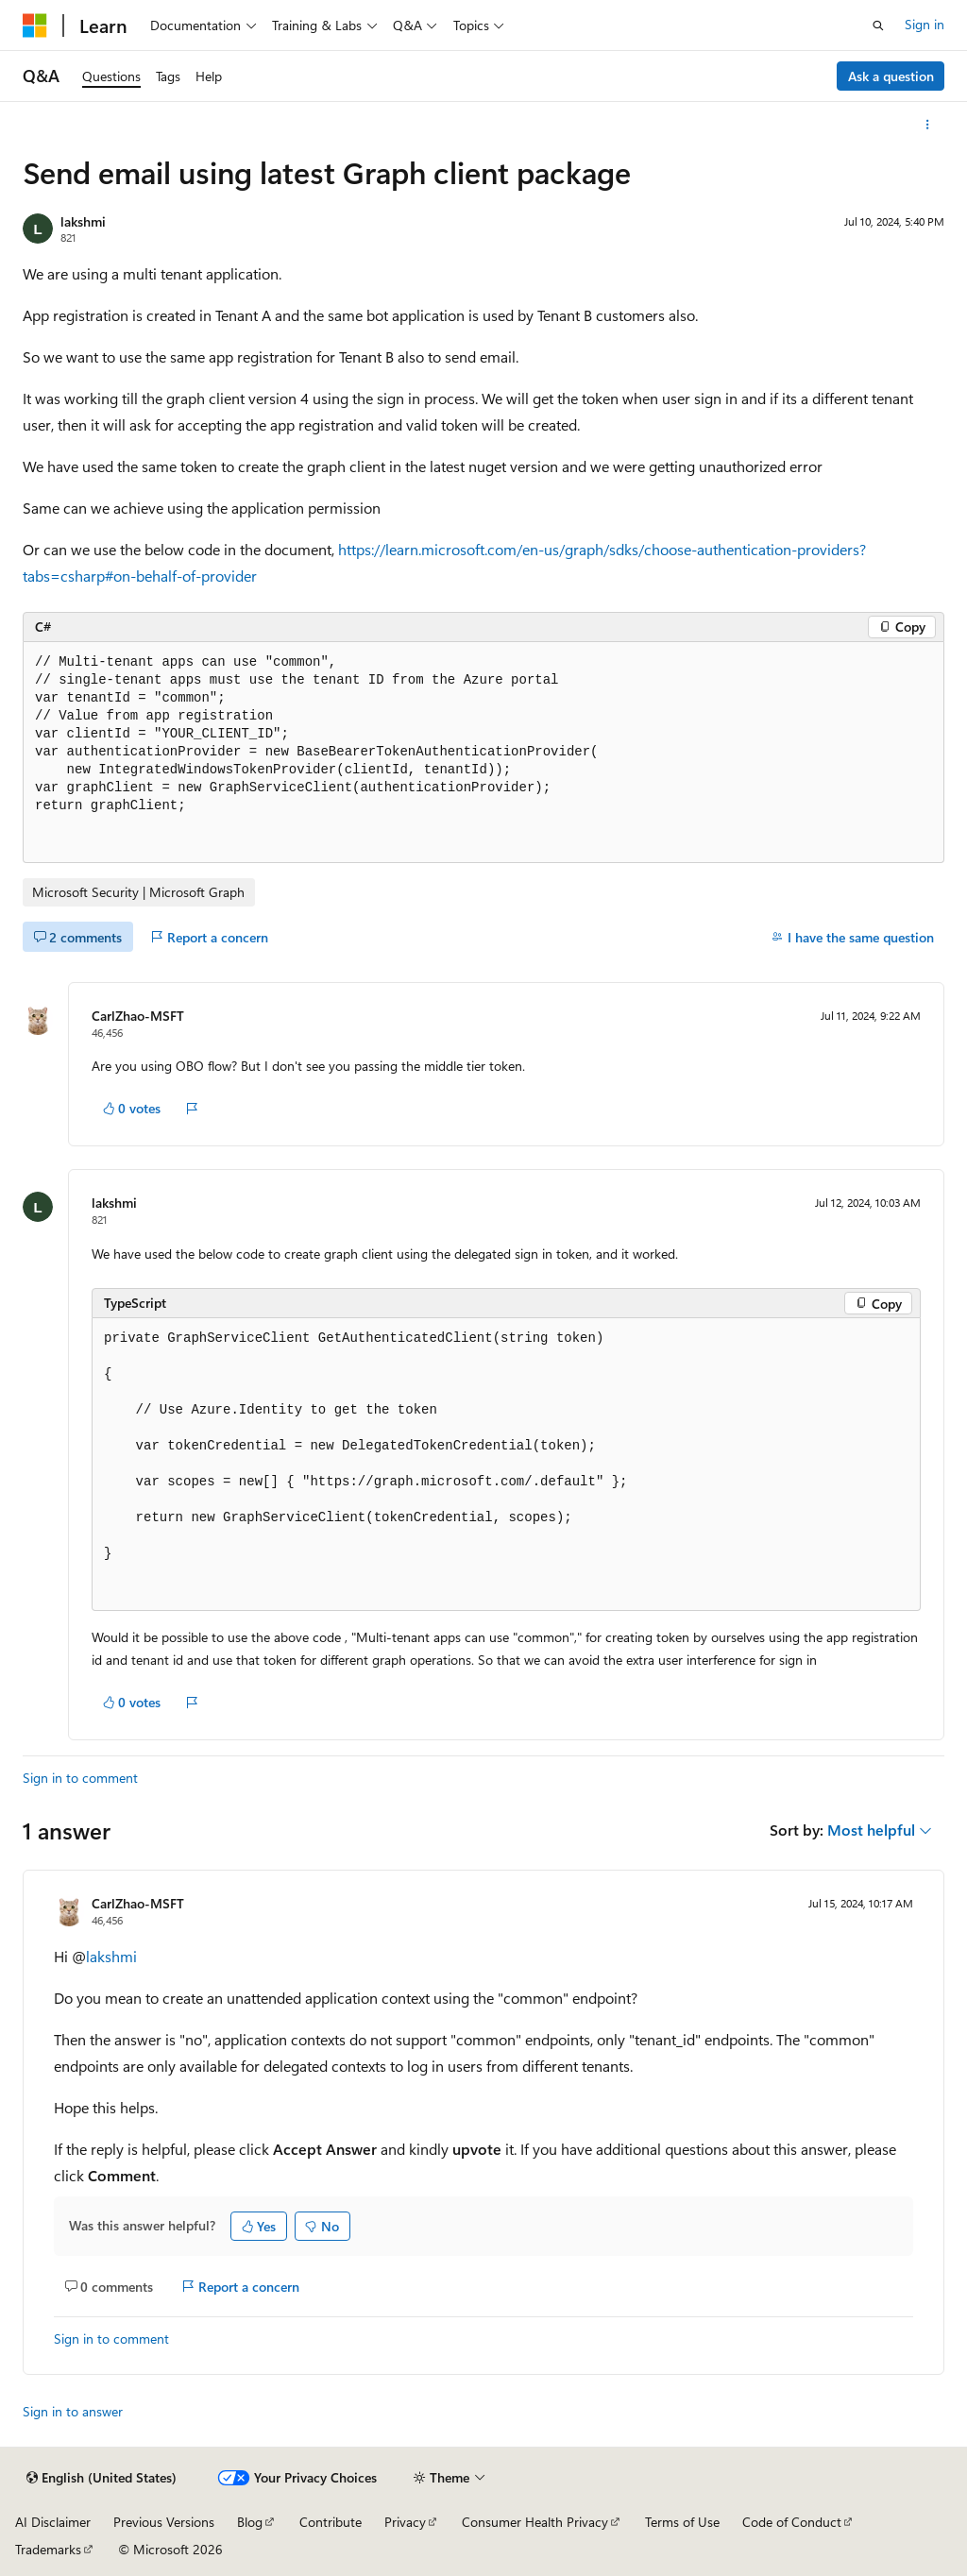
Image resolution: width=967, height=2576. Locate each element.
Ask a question (891, 76)
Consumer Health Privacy (535, 2522)
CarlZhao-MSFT (138, 1016)
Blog (250, 2522)
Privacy (405, 2522)
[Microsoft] (35, 25)
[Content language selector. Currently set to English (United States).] (101, 2478)
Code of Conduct (791, 2522)
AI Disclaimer (53, 2522)
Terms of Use (682, 2522)
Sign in (924, 24)
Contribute (330, 2522)
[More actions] (927, 125)
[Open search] (878, 25)
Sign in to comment (80, 1778)
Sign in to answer (73, 2411)
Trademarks (48, 2549)
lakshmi (83, 221)
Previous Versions (163, 2522)
